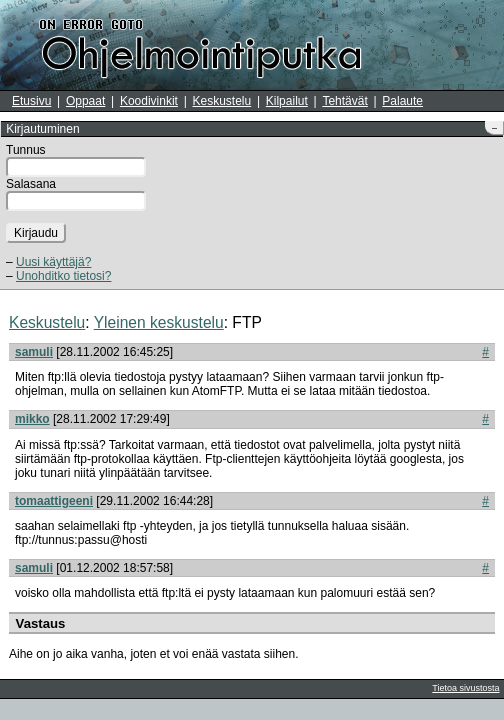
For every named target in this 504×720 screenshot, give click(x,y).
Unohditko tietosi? (63, 276)
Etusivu (31, 101)
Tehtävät (344, 101)
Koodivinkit (149, 101)
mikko (32, 419)
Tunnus (26, 150)
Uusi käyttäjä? (53, 262)
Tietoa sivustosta (465, 688)
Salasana (31, 184)
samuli (34, 352)
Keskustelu (222, 101)
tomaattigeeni (54, 501)
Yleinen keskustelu (159, 322)
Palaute (402, 101)
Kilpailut (287, 101)
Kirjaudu (36, 233)
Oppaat (85, 101)
